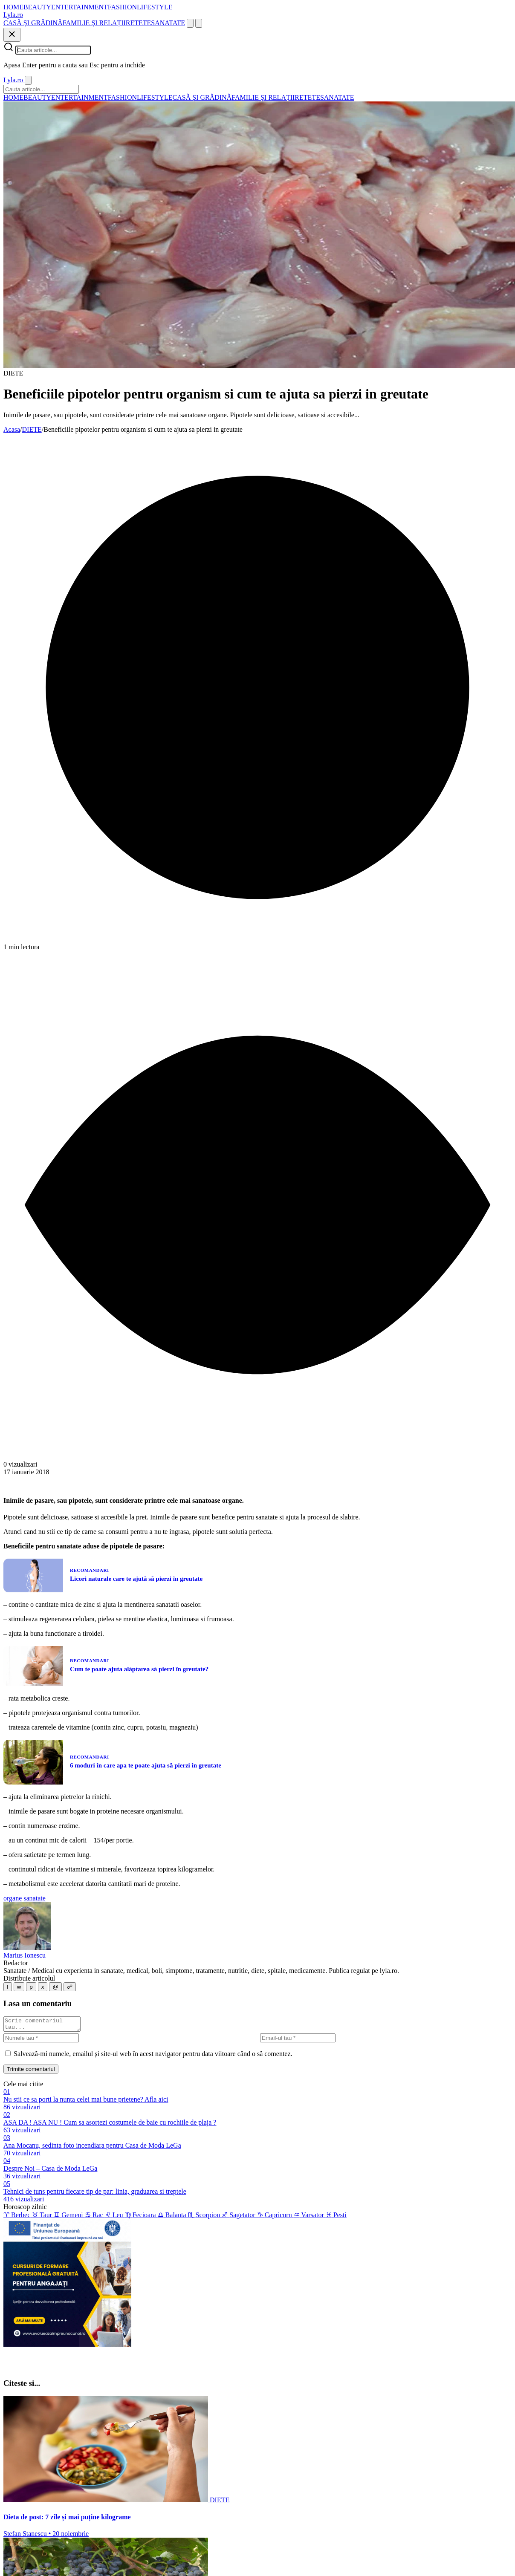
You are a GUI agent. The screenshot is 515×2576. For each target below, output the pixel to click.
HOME (13, 7)
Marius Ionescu (24, 1955)
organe (12, 1898)
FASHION (122, 7)
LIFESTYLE (155, 7)
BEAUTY (37, 7)
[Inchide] (11, 35)
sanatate (34, 1898)
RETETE (138, 22)
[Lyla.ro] (13, 14)
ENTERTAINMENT (79, 7)
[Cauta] (190, 23)
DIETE (32, 429)
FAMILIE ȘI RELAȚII (94, 22)
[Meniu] (198, 23)
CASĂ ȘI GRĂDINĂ (33, 22)
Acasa (11, 429)
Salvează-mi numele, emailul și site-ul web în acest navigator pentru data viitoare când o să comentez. (153, 2056)
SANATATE (168, 22)
